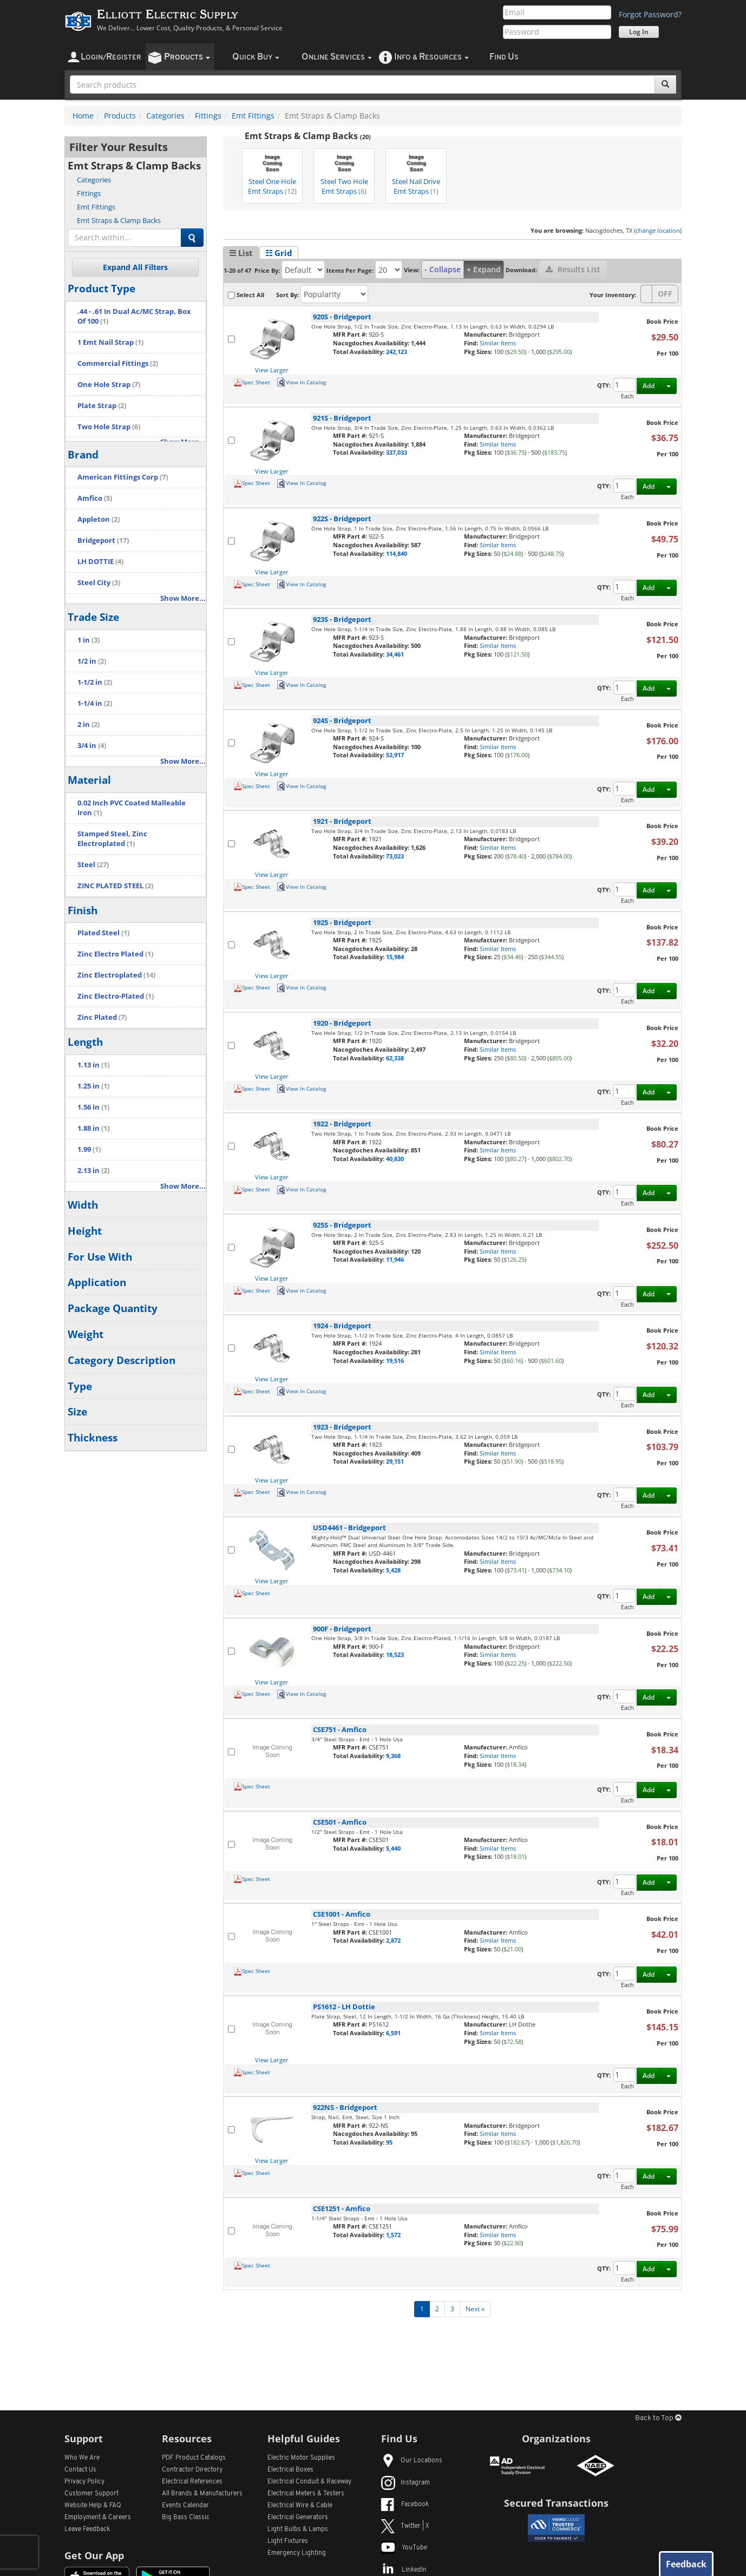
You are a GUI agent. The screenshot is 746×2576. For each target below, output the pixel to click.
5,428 (393, 1570)
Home (83, 115)
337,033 (396, 452)
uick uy (255, 57)
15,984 (395, 957)
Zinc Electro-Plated (115, 996)
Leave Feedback (87, 2529)
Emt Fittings (253, 115)
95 (389, 2142)
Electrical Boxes (290, 2470)
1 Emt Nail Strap (110, 342)
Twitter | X (405, 2526)
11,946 (395, 1259)
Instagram (405, 2483)
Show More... (183, 598)
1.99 (89, 1149)
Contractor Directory (192, 2470)
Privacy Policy (84, 2482)
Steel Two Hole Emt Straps (344, 173)
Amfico (94, 498)
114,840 (396, 553)
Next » (475, 2308)
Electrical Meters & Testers (305, 2493)
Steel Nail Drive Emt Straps (416, 173)
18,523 (395, 1654)
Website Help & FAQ (92, 2505)
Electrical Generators (297, 2517)
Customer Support (91, 2493)
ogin (111, 57)
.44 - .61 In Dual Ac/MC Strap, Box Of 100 (134, 316)
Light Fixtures (287, 2541)
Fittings (208, 115)
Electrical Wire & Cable (299, 2505)
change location (658, 230)
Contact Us (80, 2470)
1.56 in (93, 1107)
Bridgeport (103, 540)
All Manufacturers (202, 2493)
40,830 (395, 1159)
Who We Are (82, 2458)
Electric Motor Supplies (301, 2458)
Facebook (405, 2504)
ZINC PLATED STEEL (115, 885)
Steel (93, 864)
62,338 (395, 1058)
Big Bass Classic (186, 2517)
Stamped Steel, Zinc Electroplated (112, 838)
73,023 (395, 856)
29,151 (395, 1461)
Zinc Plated (102, 1017)
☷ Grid (278, 252)
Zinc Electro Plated (115, 954)
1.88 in (93, 1128)
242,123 (396, 352)
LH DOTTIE (100, 561)
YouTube (404, 2548)
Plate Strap (101, 405)
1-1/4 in (94, 703)
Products (120, 115)
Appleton (98, 519)
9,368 (393, 1756)
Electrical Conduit (309, 2482)
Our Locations (411, 2460)
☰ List (241, 252)
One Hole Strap (108, 384)
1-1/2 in (94, 682)
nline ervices (337, 57)
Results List (573, 269)
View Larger (272, 370)
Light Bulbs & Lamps (297, 2529)
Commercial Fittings (117, 363)
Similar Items (498, 343)
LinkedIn (404, 2570)
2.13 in (93, 1170)
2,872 (393, 1940)
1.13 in (93, 1065)
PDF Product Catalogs (194, 2458)
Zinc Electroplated (116, 975)
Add (649, 385)
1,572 (393, 2235)
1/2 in (91, 661)
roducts (187, 57)
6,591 (393, 2033)
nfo (431, 57)
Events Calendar (185, 2505)
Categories (165, 115)
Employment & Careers (97, 2517)
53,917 (395, 755)
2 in (88, 724)
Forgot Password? (650, 14)
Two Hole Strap (108, 426)
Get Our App (94, 2555)
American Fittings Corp (122, 477)
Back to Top (658, 2418)
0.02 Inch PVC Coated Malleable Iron (131, 807)
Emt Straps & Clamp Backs (119, 220)
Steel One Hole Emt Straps (272, 173)
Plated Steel (103, 933)
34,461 (395, 654)
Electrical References (192, 2482)
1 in (88, 640)
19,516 (395, 1360)
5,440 (393, 1848)
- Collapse (442, 269)
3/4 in (91, 745)
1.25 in (93, 1086)
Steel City (98, 582)
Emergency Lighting (296, 2553)
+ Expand (484, 269)
